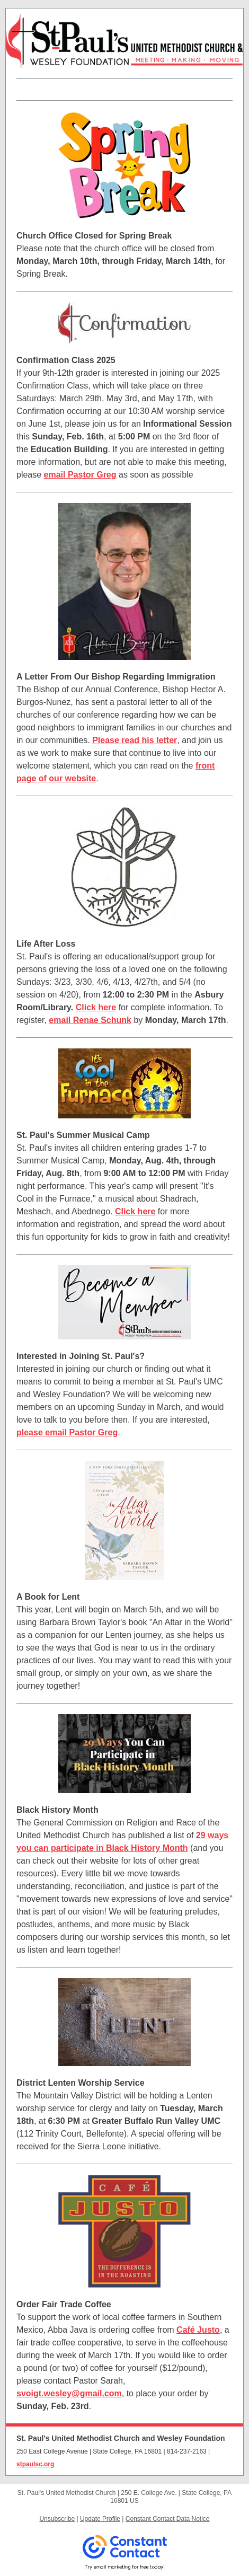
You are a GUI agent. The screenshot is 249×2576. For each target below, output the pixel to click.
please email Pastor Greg (67, 1432)
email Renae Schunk (90, 1020)
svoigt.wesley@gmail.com (69, 2393)
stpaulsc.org (35, 2464)
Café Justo (198, 2329)
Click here (96, 1007)
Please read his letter (134, 740)
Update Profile (100, 2518)
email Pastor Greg (80, 474)
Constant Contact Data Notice (168, 2518)
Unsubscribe (57, 2518)
